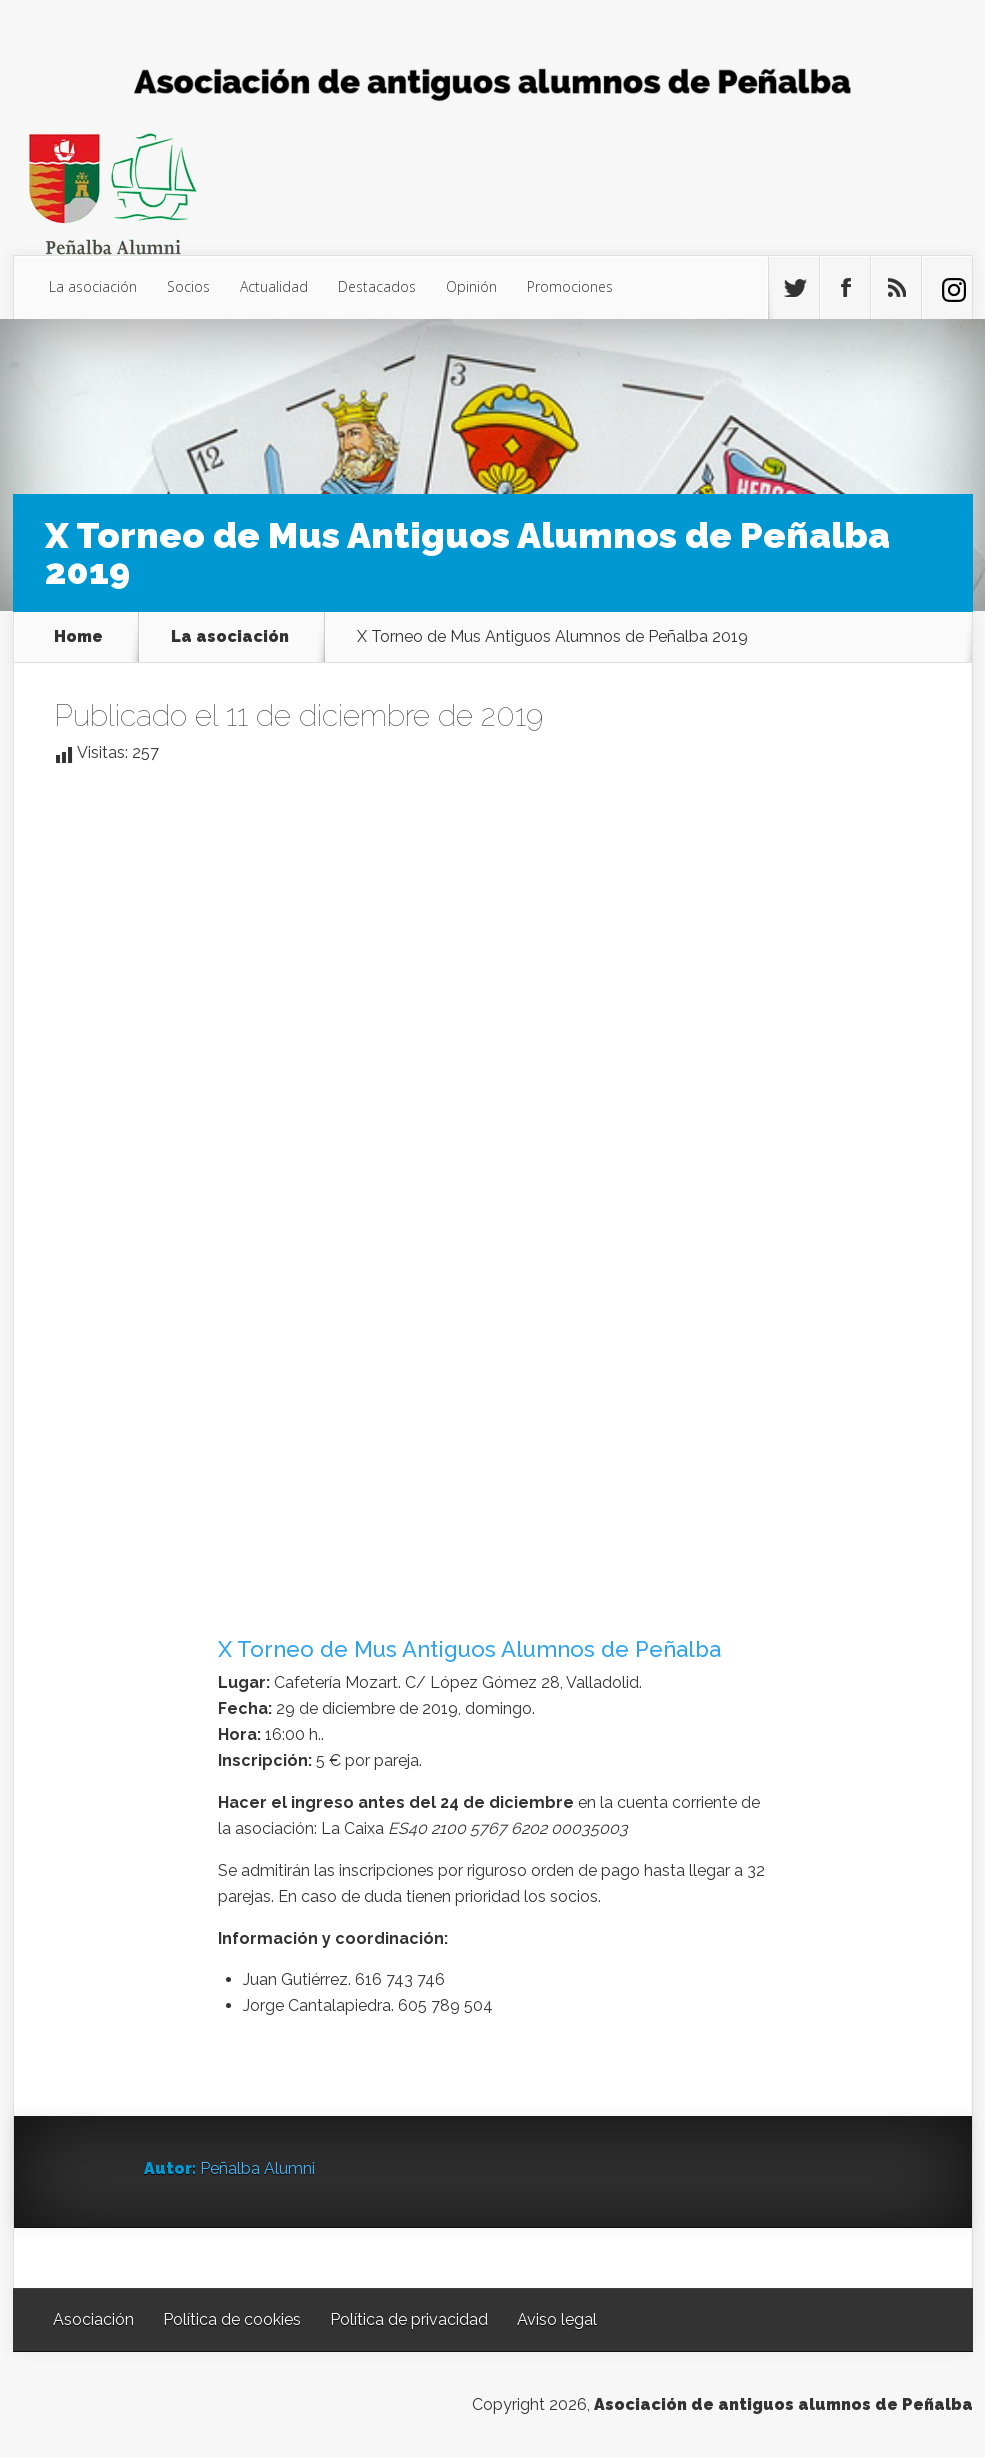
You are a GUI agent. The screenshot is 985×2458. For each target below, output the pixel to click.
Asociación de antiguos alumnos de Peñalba (783, 2404)
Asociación (93, 2319)
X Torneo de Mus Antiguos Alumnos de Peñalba (469, 1649)
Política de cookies (232, 2319)
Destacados (377, 286)
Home (78, 637)
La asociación (93, 286)
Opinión (471, 286)
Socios (188, 286)
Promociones (570, 286)
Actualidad (274, 286)
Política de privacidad (409, 2319)
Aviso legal (557, 2319)
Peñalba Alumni (257, 2168)
